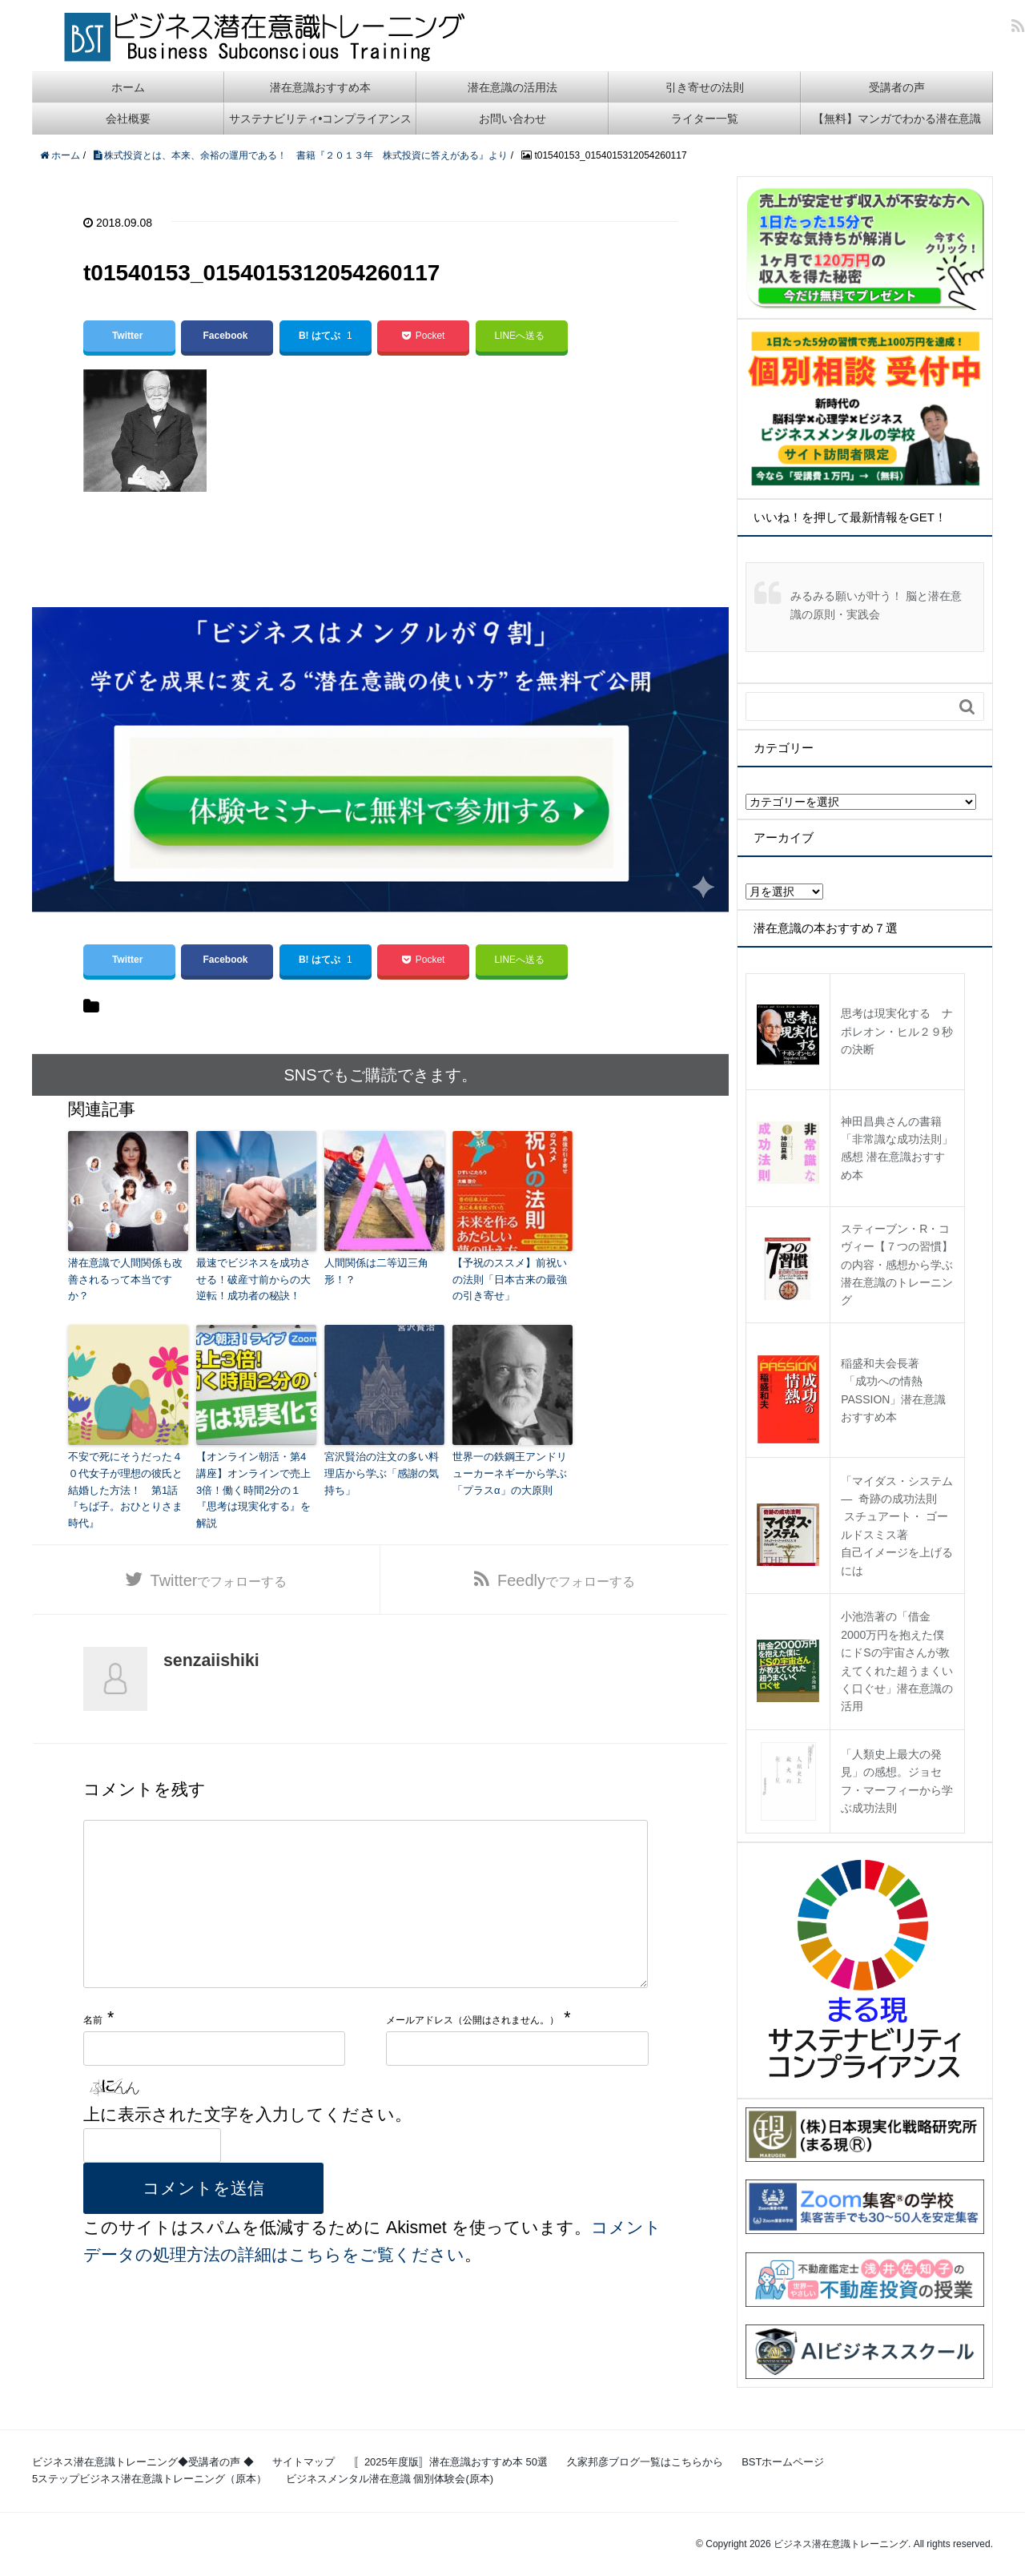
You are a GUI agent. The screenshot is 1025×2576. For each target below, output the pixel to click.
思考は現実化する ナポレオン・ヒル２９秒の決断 (897, 1031)
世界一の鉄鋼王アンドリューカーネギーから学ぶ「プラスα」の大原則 (509, 1473)
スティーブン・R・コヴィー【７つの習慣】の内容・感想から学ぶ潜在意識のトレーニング (897, 1264)
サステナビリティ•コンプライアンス (320, 118)
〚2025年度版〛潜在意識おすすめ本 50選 (451, 2462)
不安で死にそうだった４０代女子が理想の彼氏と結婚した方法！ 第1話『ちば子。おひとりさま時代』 (125, 1490)
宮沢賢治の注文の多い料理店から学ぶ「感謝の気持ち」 (381, 1473)
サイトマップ (303, 2462)
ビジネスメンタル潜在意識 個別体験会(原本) (389, 2479)
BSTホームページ (783, 2462)
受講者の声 (897, 87)
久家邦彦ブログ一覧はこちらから (645, 2462)
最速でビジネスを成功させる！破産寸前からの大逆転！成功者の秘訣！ (253, 1279)
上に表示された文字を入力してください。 (247, 2146)
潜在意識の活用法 (512, 87)
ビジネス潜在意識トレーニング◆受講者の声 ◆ (143, 2462)
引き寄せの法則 (704, 87)
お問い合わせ (512, 118)
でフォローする (219, 1580)
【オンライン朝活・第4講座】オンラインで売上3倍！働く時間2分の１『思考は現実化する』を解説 (253, 1490)
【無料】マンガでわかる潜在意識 (897, 118)
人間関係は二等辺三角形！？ (376, 1271)
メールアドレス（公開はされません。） (472, 2052)
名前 (92, 2052)
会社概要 (128, 118)
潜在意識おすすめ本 (320, 87)
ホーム (128, 87)
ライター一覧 (704, 118)
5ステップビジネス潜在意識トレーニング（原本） (149, 2479)
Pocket (423, 335)
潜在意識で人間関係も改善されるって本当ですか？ (125, 1279)
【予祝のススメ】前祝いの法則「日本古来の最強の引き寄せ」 (509, 1279)
